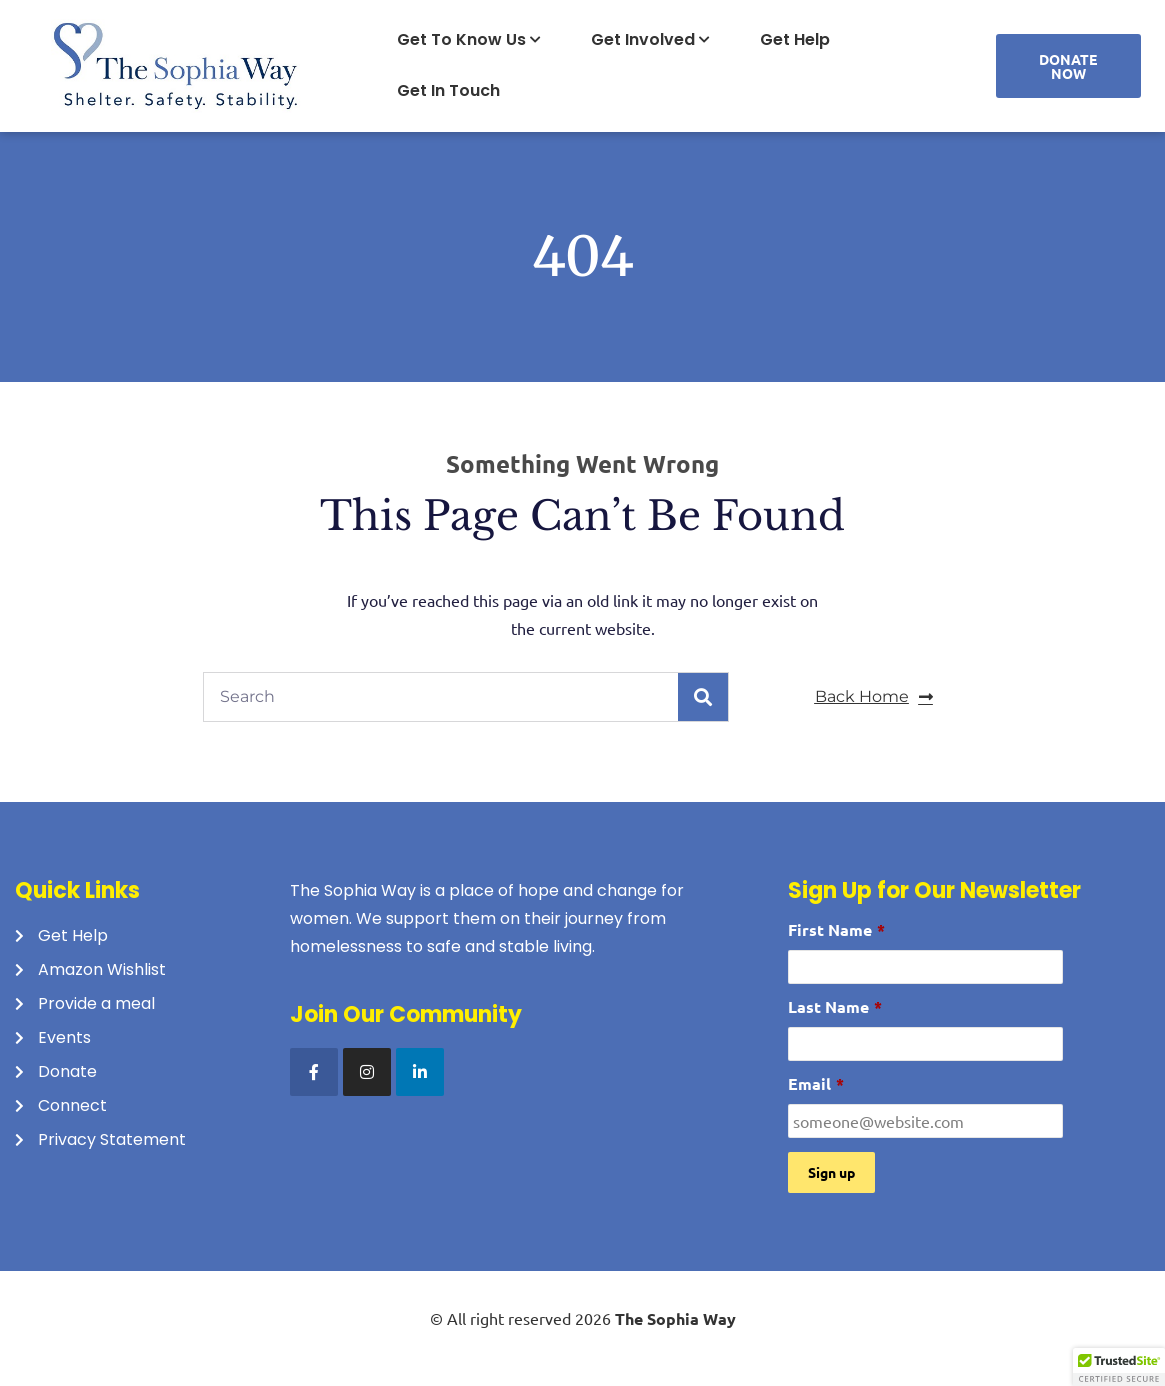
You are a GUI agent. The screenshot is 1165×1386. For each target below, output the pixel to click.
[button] (1119, 1367)
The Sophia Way (675, 1318)
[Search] (703, 697)
